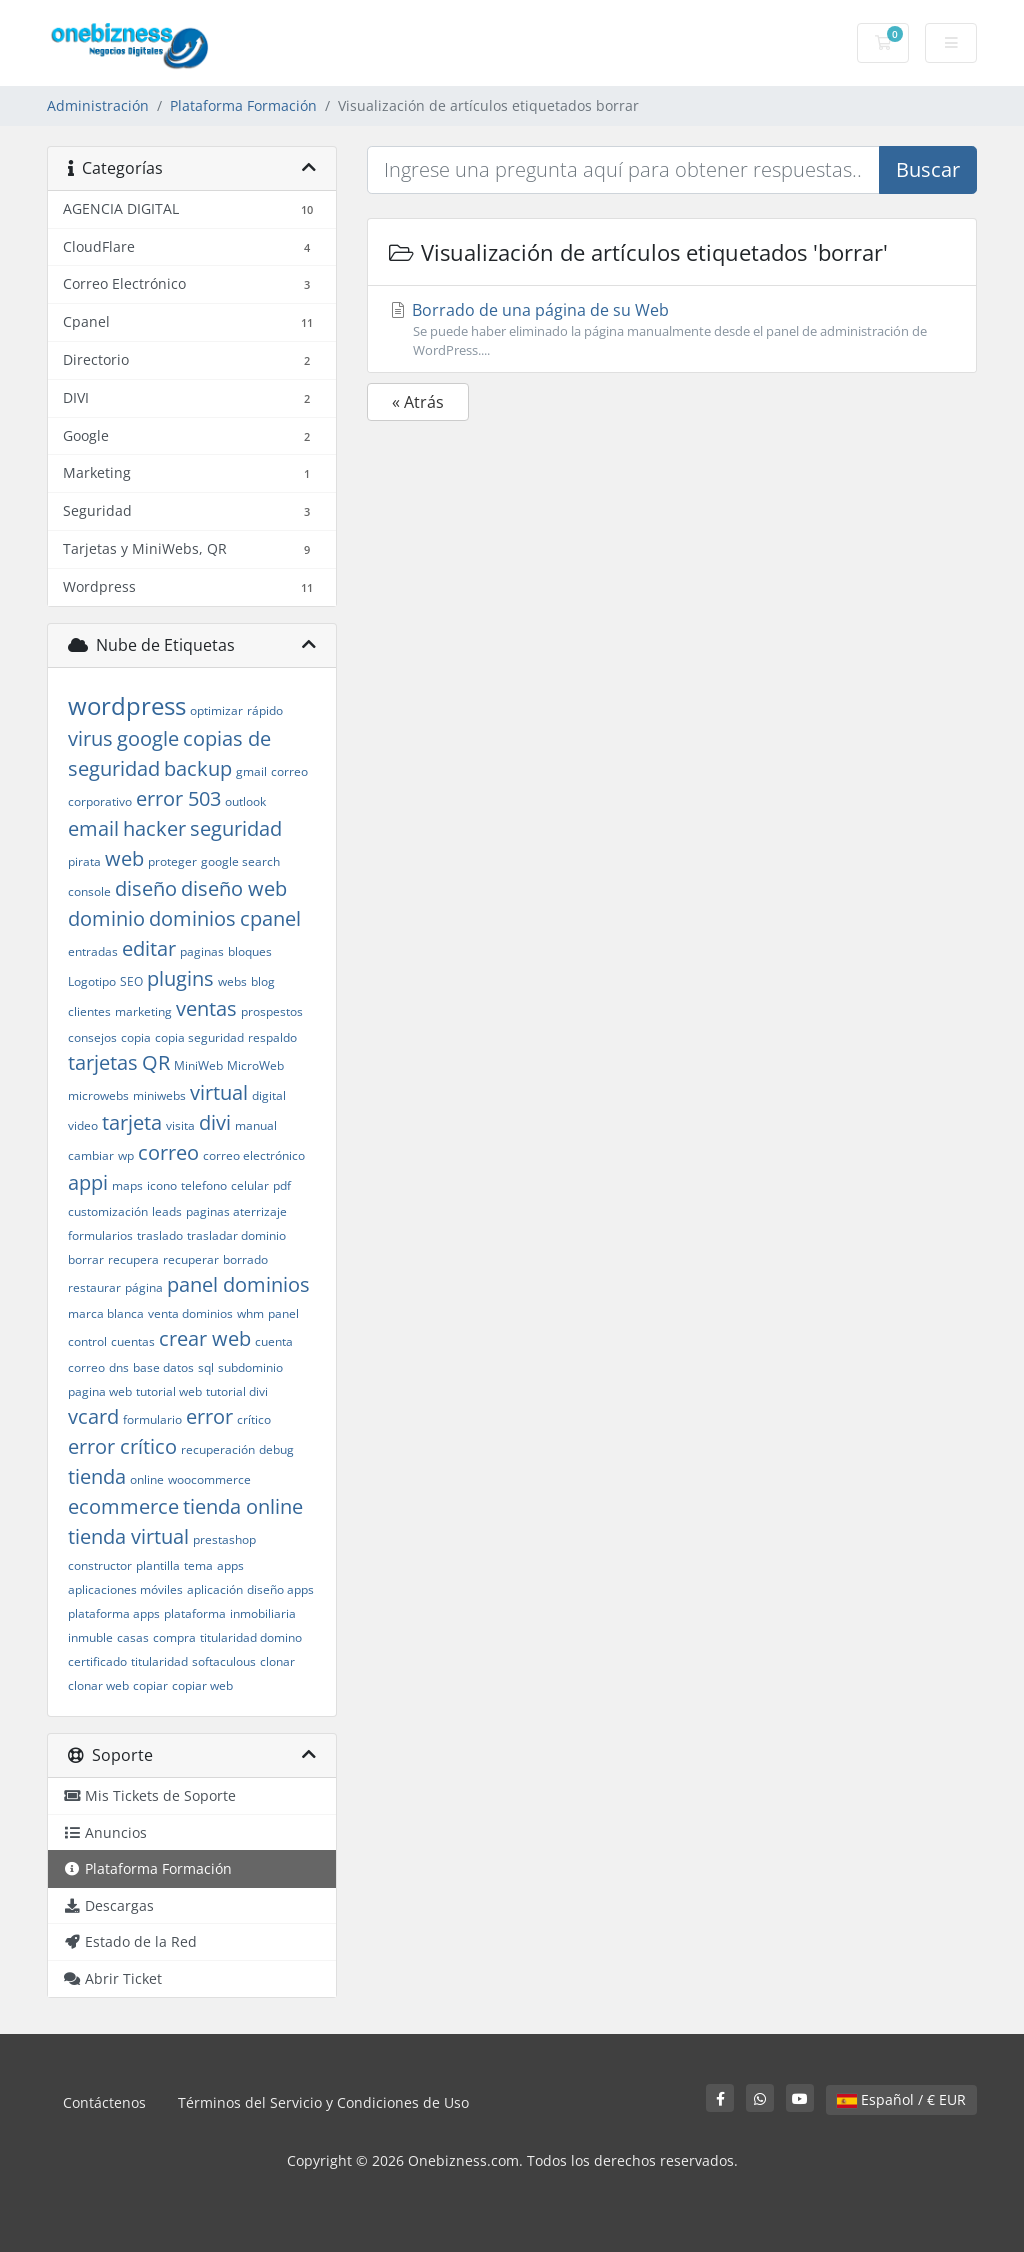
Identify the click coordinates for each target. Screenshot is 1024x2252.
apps (230, 1565)
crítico (254, 1419)
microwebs (98, 1095)
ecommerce (123, 1506)
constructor (100, 1565)
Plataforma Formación (243, 105)
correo (168, 1152)
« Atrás (418, 402)
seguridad (236, 828)
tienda (97, 1476)
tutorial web (169, 1391)
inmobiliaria (263, 1613)
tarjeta (132, 1122)
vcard (93, 1416)
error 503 (178, 798)
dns (119, 1367)
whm (250, 1313)
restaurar (94, 1287)
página (144, 1287)
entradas (93, 951)
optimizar (216, 710)
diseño (146, 888)
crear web (205, 1338)
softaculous (224, 1661)
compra (174, 1637)
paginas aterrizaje (236, 1211)
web (124, 858)
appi (88, 1182)
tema (198, 1565)
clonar (277, 1661)
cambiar (91, 1155)
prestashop (224, 1539)
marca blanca (106, 1313)
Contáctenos (104, 2102)
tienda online (243, 1506)
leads (167, 1211)
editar (149, 948)
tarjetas (103, 1062)
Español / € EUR (901, 2099)
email (93, 828)
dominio (106, 918)
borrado (245, 1259)
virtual (219, 1092)
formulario (152, 1419)
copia (136, 1037)
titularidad (159, 1661)
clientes (89, 1011)
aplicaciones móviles (125, 1589)
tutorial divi (237, 1391)
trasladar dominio (236, 1235)
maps (127, 1185)
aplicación (215, 1589)
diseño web (234, 888)
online (147, 1479)
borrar (86, 1259)
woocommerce (209, 1479)
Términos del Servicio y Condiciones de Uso (323, 2102)
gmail (251, 771)
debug (276, 1449)
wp (126, 1155)
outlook (245, 801)
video (83, 1125)
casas (133, 1637)
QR (156, 1062)
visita (180, 1125)
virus (90, 738)
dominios (192, 918)
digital (269, 1095)
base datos (163, 1367)
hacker (154, 828)
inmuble (90, 1637)
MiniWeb (198, 1065)
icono (162, 1185)
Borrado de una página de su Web (672, 329)
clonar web (98, 1685)
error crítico (122, 1446)
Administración (98, 105)
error (209, 1416)
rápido (265, 710)
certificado (97, 1661)
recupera (133, 1259)
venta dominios (190, 1313)
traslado (160, 1235)
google (148, 738)
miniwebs (159, 1095)
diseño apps (280, 1589)
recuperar (191, 1259)
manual (256, 1125)
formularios (100, 1235)
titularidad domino (251, 1637)
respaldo (272, 1037)
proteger (172, 861)
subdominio (250, 1367)
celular (250, 1185)
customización (108, 1211)
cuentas (133, 1341)
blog (263, 981)
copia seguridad (199, 1037)
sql (206, 1367)
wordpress (127, 705)
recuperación (218, 1449)
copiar (150, 1685)
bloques (250, 951)
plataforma (195, 1613)
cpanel (270, 918)
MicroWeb (255, 1065)
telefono (204, 1185)
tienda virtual (128, 1536)
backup (198, 768)
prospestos (272, 1011)
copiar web (202, 1685)
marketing (143, 1011)
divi (215, 1122)
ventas (206, 1008)
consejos (92, 1037)
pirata (84, 861)
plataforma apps (114, 1613)
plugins (180, 978)
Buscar (928, 169)
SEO (131, 981)
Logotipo (92, 981)
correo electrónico (254, 1155)
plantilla (158, 1565)
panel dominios (238, 1284)
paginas (202, 951)
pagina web (100, 1391)
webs (232, 981)
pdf (282, 1185)
